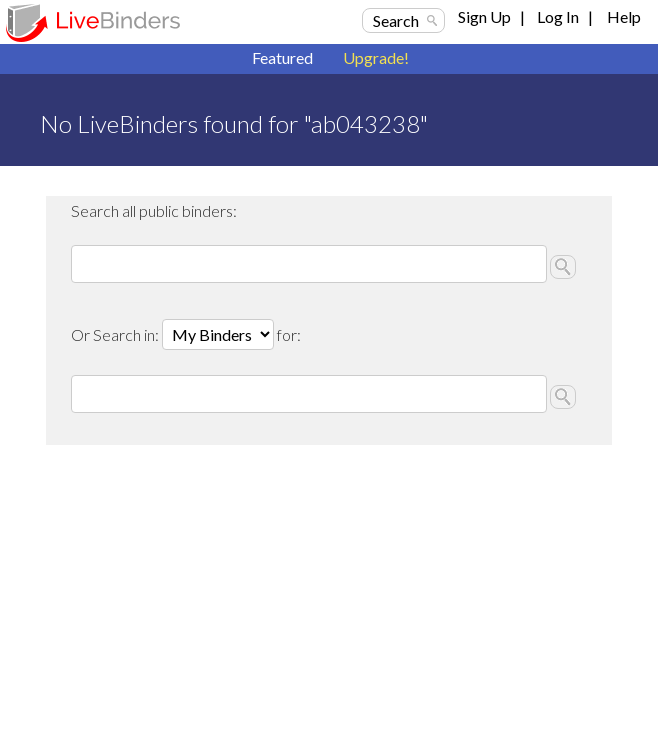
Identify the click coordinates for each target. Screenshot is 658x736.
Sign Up (484, 16)
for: (289, 334)
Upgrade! (376, 57)
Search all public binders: (154, 210)
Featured (282, 57)
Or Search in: (116, 334)
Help (624, 16)
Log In (558, 16)
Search (396, 20)
